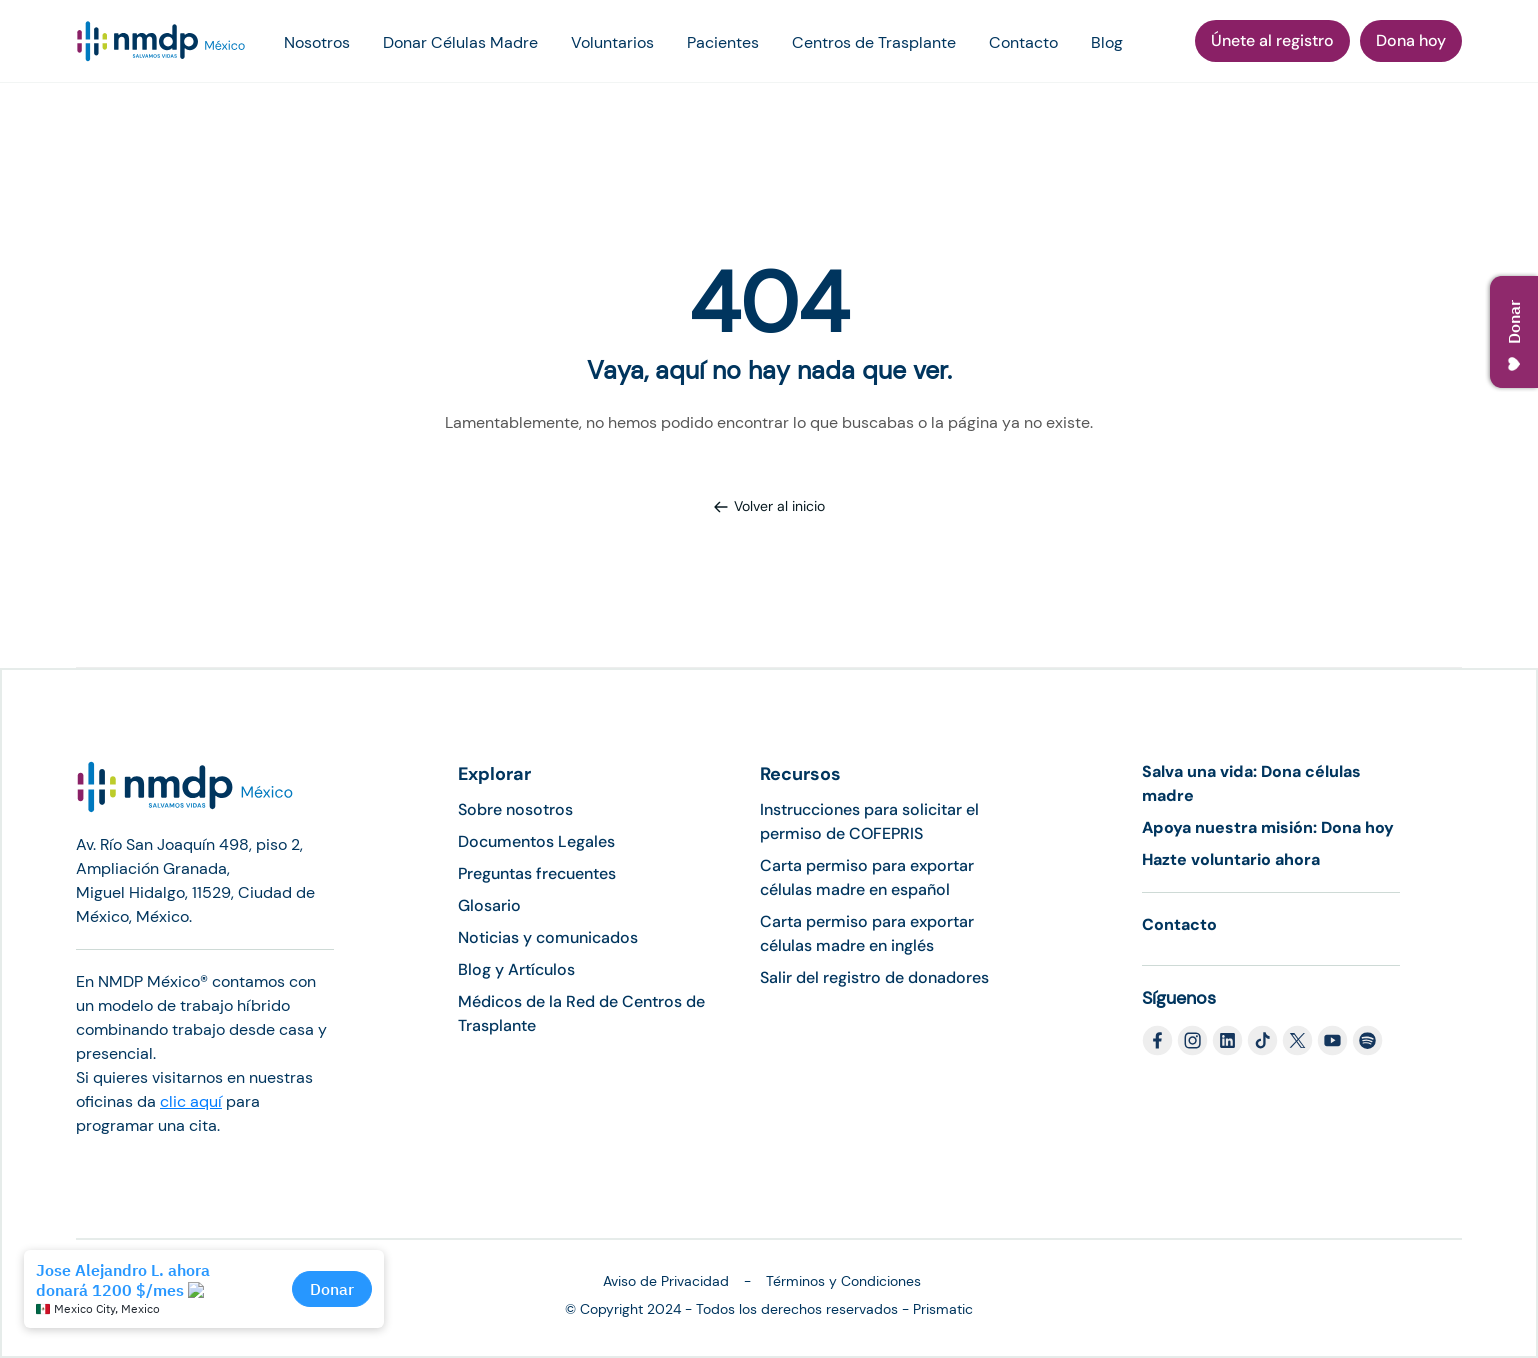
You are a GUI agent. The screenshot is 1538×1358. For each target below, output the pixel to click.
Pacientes (723, 42)
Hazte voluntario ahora (1231, 859)
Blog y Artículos (516, 969)
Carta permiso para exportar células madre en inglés (867, 933)
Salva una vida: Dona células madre (1251, 783)
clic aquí (191, 1101)
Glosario (489, 905)
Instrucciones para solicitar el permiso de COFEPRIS (869, 821)
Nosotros (317, 42)
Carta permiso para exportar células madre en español (867, 877)
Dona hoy (1411, 40)
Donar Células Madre (460, 42)
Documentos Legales (536, 841)
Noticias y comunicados (548, 937)
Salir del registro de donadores (874, 977)
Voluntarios (612, 42)
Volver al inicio (769, 506)
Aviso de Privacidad (666, 1281)
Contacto (1023, 42)
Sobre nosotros (515, 809)
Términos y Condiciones (843, 1281)
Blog (1107, 42)
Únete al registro (1272, 40)
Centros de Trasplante (874, 42)
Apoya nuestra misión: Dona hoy (1268, 827)
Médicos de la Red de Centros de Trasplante (581, 1013)
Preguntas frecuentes (537, 873)
